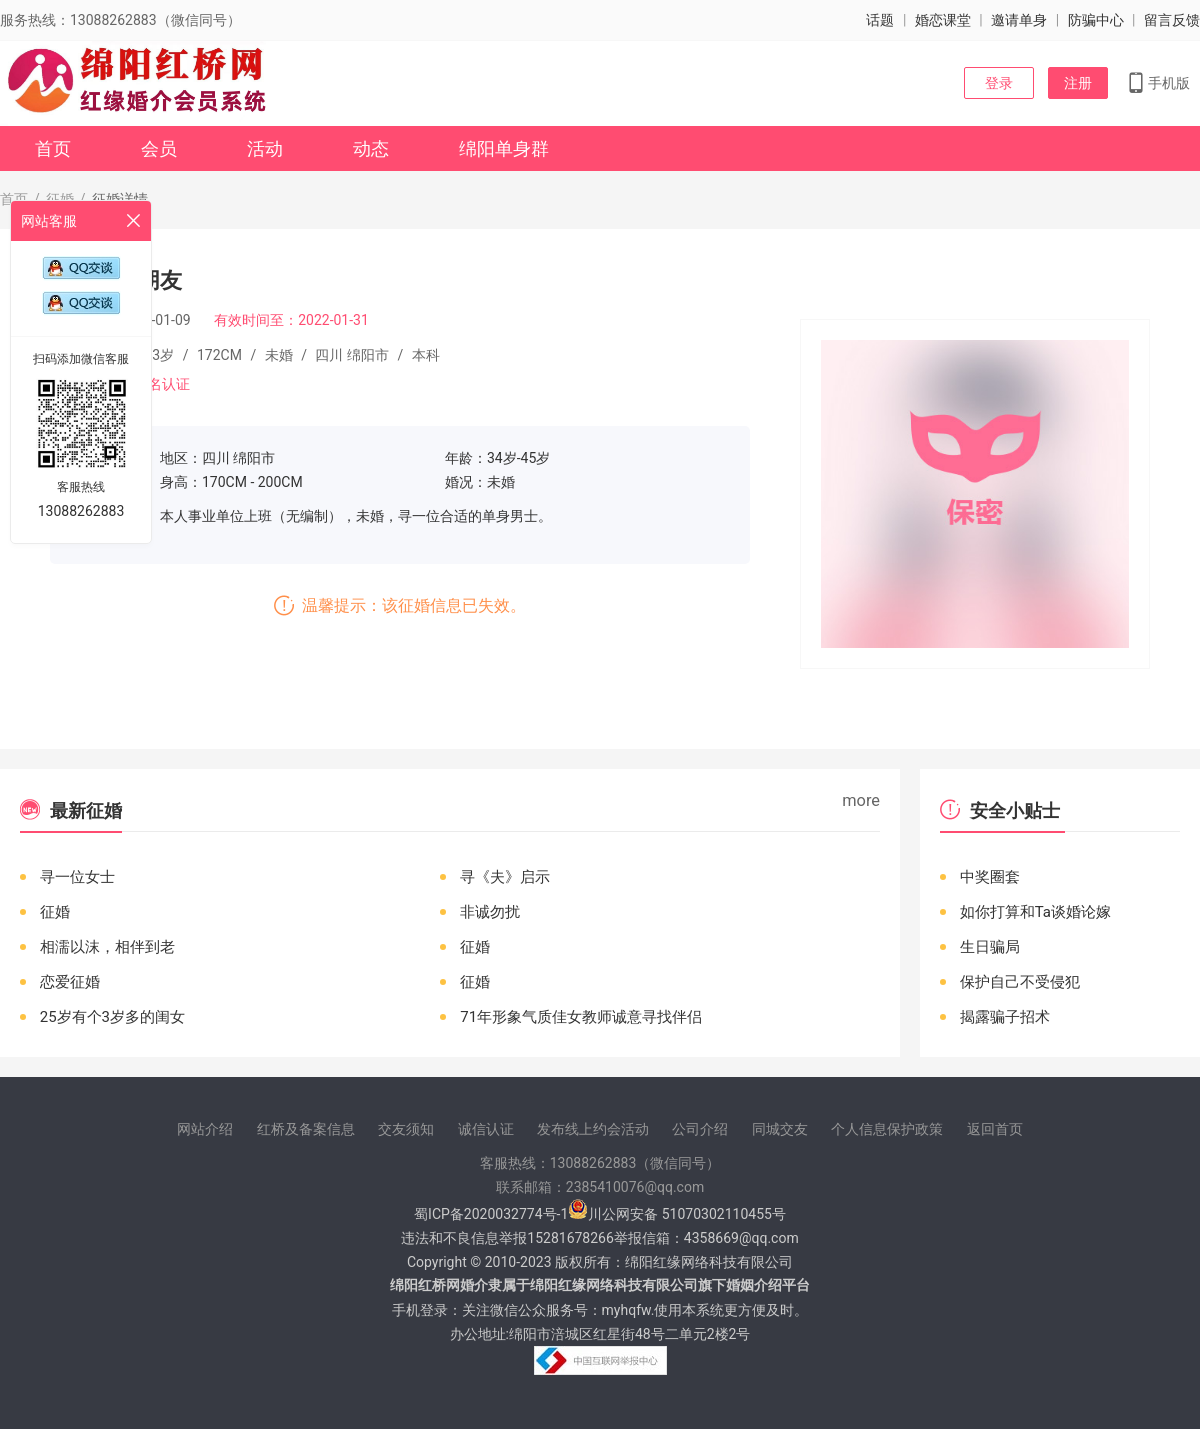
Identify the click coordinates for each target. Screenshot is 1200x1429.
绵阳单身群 (504, 148)
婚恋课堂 (943, 20)
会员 (159, 148)
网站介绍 (205, 1129)
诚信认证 (486, 1129)
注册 (1078, 83)
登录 (999, 83)
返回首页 (995, 1129)
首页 (53, 148)
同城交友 (780, 1129)
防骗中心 (1096, 20)
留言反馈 (1172, 20)
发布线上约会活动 (593, 1129)
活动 (265, 148)
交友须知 (406, 1129)
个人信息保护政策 (887, 1129)
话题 (880, 20)
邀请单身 (1019, 20)
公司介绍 (700, 1129)
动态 (371, 148)
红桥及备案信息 (306, 1129)
